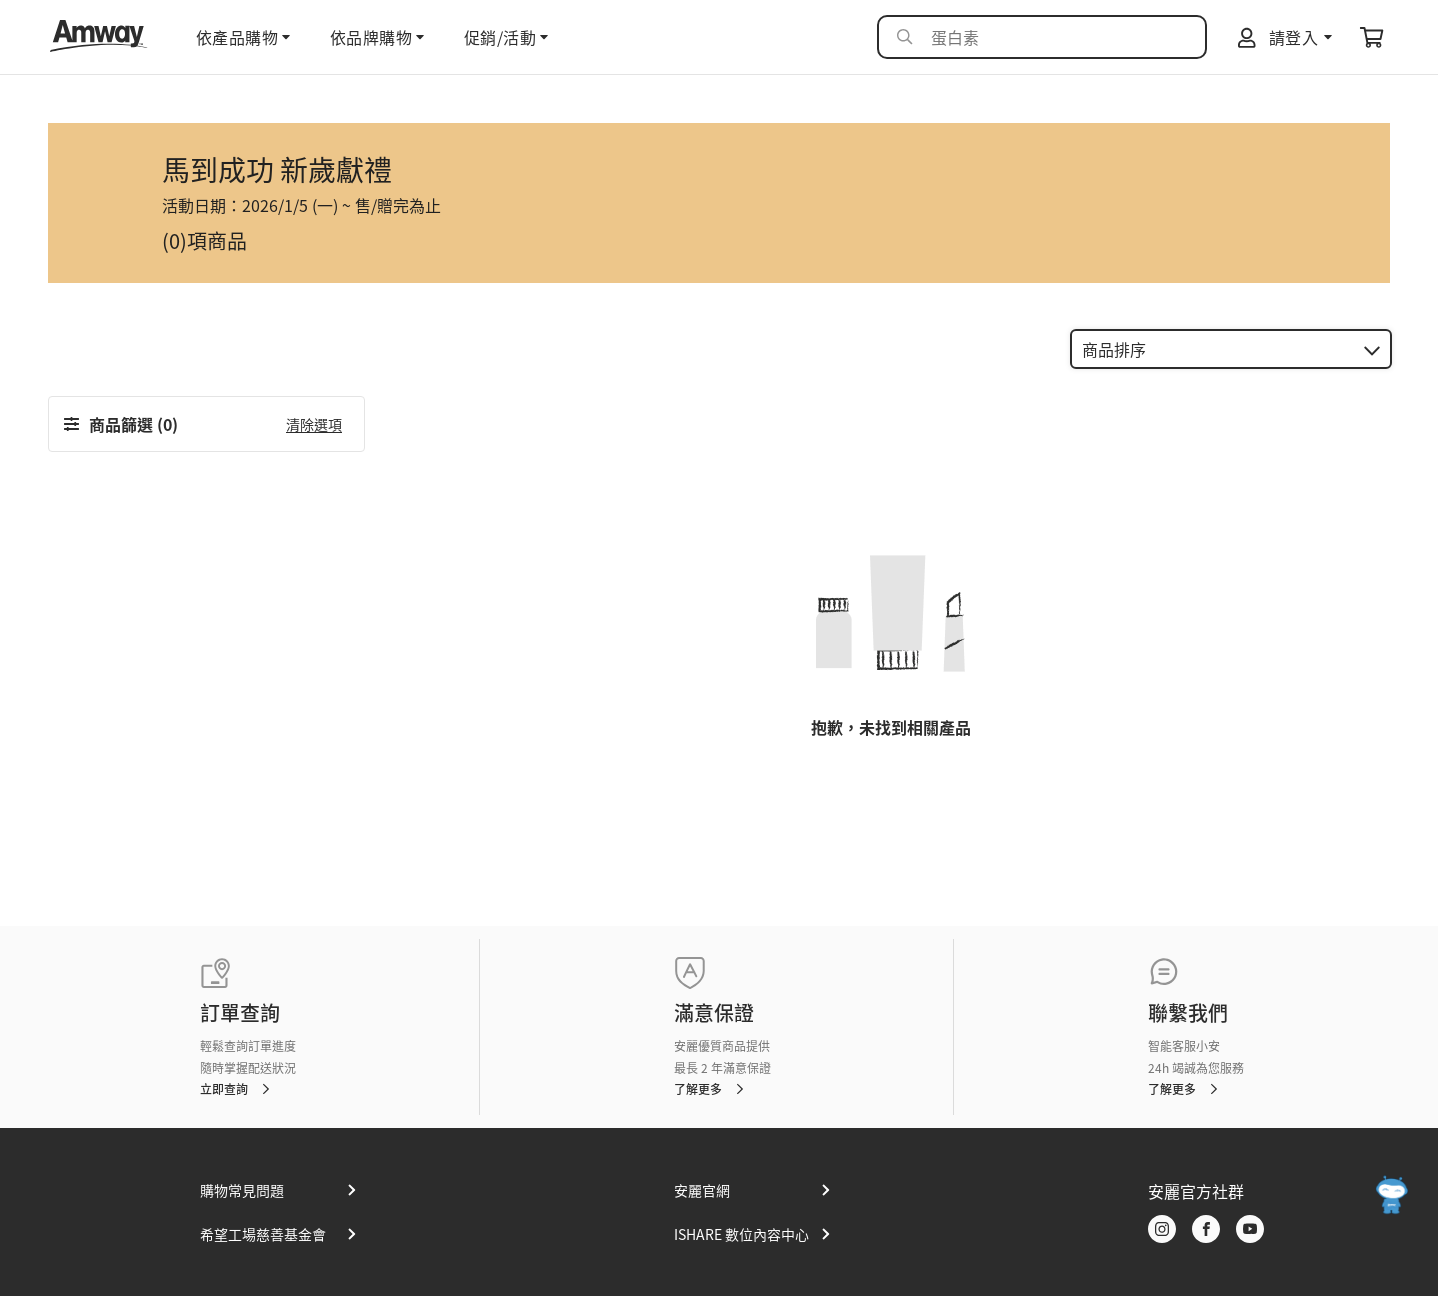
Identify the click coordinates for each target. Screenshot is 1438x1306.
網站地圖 (1217, 1285)
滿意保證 (714, 980)
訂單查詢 (240, 980)
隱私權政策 (1282, 1285)
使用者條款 (1353, 1285)
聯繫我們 (1188, 980)
